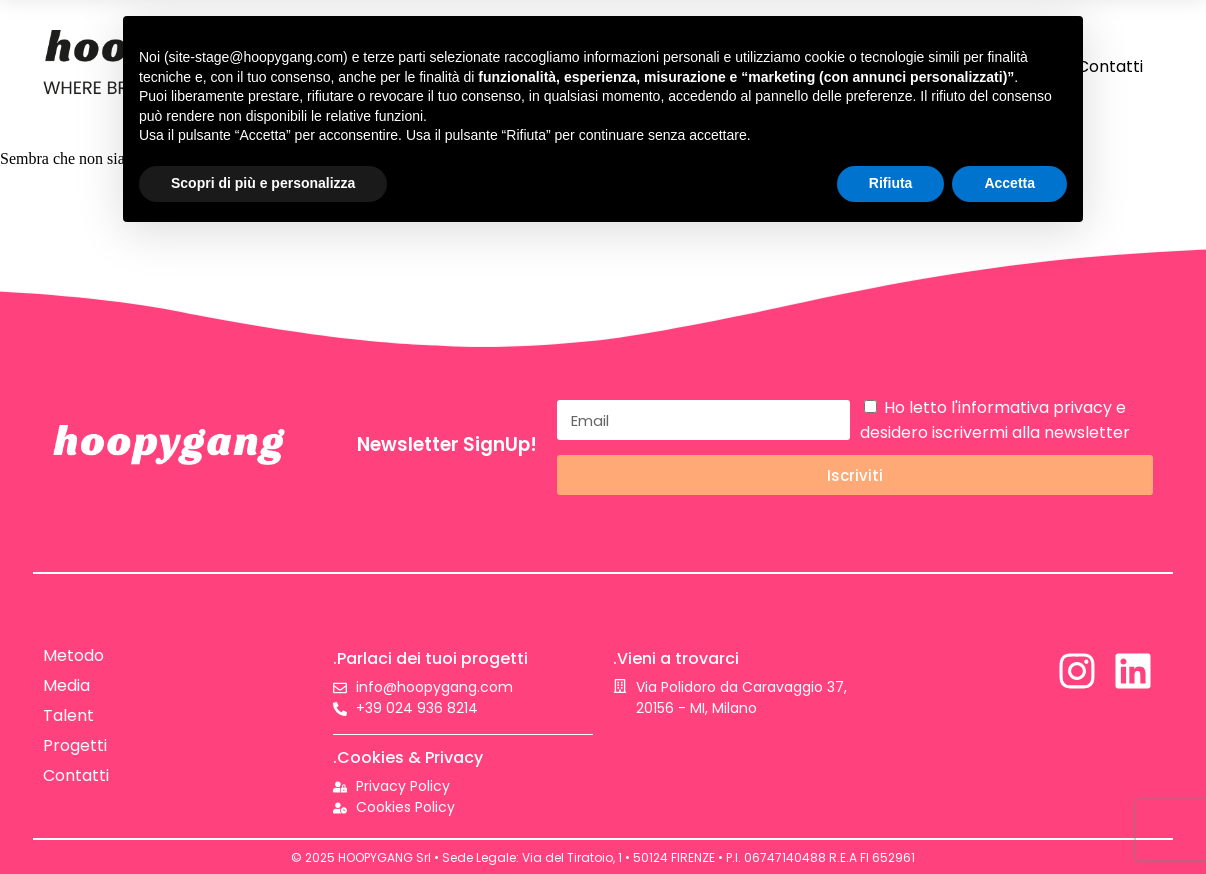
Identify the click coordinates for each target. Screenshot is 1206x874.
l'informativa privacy (1031, 407)
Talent (68, 715)
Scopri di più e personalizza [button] (263, 183)
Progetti (75, 745)
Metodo (73, 655)
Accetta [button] (1009, 183)
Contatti (1110, 66)
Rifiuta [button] (891, 183)
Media (66, 685)
